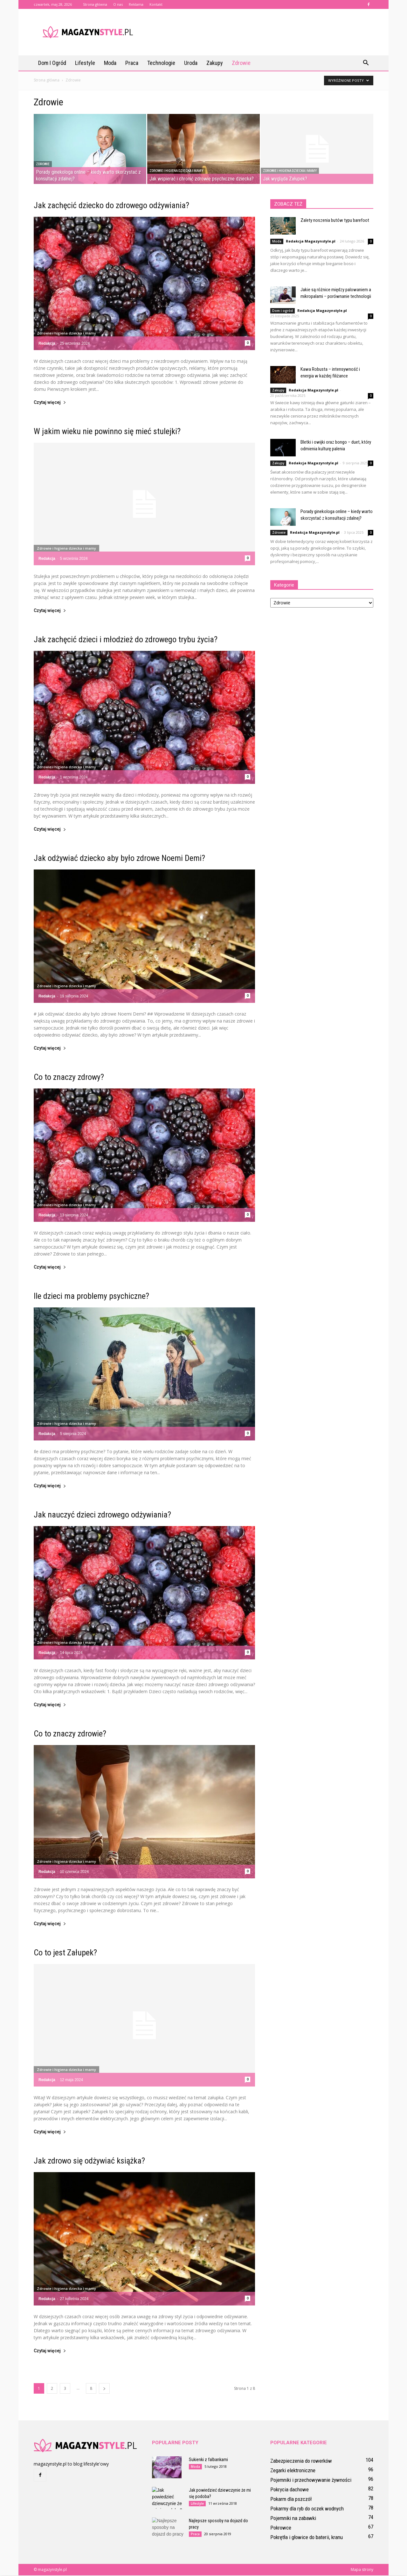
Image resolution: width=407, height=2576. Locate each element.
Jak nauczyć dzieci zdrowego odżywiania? (102, 1515)
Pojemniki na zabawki (293, 2519)
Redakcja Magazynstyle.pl (310, 241)
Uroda (190, 63)
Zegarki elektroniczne (292, 2471)
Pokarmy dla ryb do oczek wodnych (307, 2509)
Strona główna (95, 4)
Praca (131, 63)
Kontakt (155, 4)
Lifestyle (85, 63)
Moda (110, 63)
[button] (365, 63)
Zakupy (214, 63)
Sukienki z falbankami (208, 2460)
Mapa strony (362, 2570)
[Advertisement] (257, 32)
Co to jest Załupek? (65, 1953)
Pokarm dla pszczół (291, 2499)
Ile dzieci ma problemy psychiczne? (91, 1296)
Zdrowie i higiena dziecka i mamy (176, 171)
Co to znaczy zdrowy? (69, 1077)
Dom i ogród (52, 63)
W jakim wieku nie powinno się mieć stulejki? (107, 432)
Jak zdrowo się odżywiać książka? (89, 2161)
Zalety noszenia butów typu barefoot (334, 221)
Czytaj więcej (50, 403)
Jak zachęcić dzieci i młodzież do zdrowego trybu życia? (125, 640)
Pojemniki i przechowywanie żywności (310, 2480)
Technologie (161, 63)
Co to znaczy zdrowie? (70, 1734)
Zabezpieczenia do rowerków (301, 2461)
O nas (118, 4)
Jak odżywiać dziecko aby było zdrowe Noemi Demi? (119, 858)
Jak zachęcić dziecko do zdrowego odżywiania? (111, 206)
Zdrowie (241, 63)
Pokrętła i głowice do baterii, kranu (306, 2538)
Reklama (136, 4)
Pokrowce (280, 2528)
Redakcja (46, 344)
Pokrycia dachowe (289, 2490)
